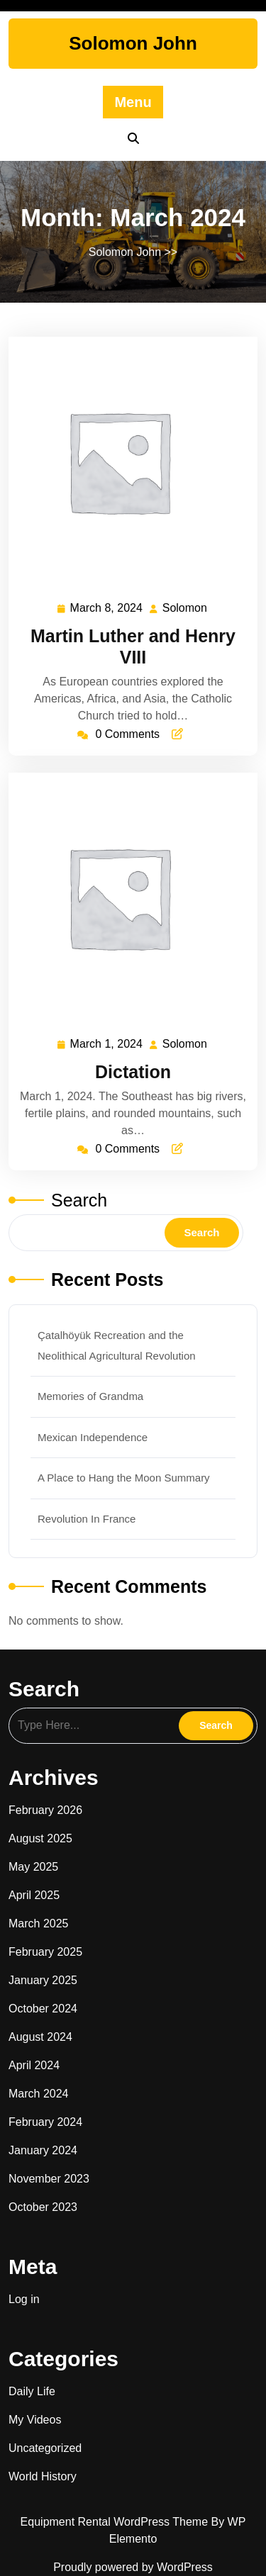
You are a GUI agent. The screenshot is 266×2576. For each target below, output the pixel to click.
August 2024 (40, 2037)
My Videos (35, 2420)
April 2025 (34, 1895)
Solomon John (133, 43)
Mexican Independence (93, 1437)
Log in (24, 2299)
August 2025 (40, 1838)
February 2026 (45, 1810)
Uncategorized (45, 2448)
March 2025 (39, 1923)
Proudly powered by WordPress (133, 2567)
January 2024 (43, 2150)
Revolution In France (86, 1519)
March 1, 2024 (107, 1044)
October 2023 (43, 2207)
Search (79, 1200)
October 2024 (43, 2009)
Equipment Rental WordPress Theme (116, 2522)
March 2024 (39, 2094)
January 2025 (43, 1980)
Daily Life (32, 2391)
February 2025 (45, 1952)
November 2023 (49, 2179)
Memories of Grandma (90, 1396)
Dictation (133, 1072)
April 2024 (34, 2065)
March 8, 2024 (107, 608)
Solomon (185, 607)
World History (43, 2476)
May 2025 (33, 1867)
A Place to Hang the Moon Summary (124, 1478)
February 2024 (45, 2122)
